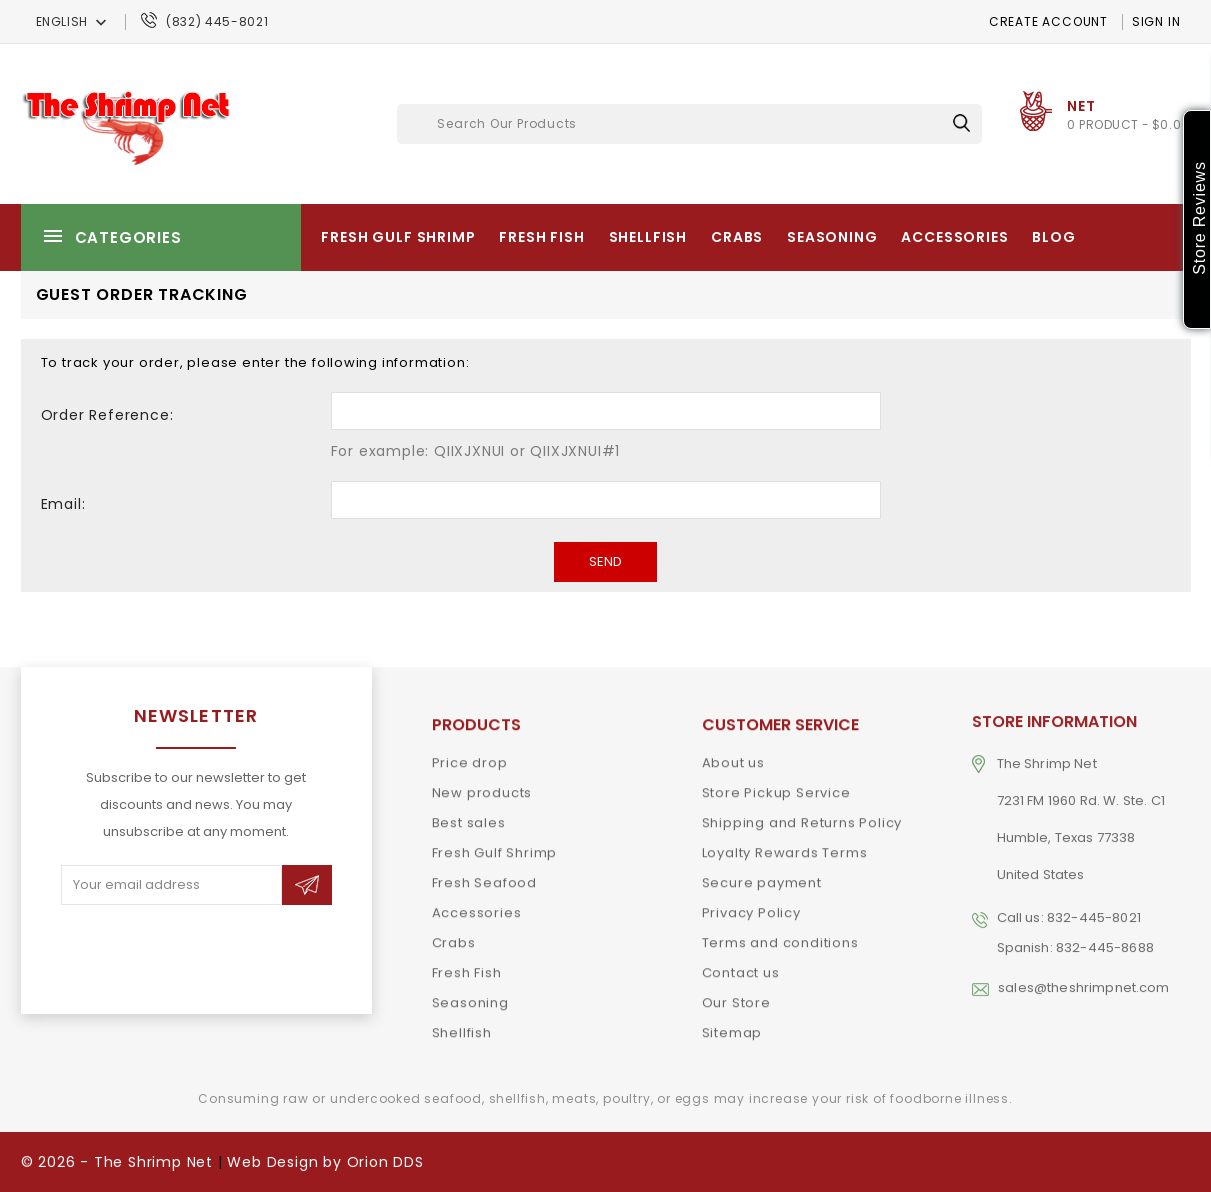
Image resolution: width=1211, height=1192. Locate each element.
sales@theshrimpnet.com (1084, 970)
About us (733, 754)
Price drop (470, 754)
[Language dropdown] (74, 21)
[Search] (689, 124)
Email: (63, 504)
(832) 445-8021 (217, 21)
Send (605, 561)
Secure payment (762, 874)
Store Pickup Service (776, 784)
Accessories (954, 237)
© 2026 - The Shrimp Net (117, 1162)
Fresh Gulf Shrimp (398, 237)
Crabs (737, 237)
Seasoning (832, 237)
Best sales (469, 814)
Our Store (736, 994)
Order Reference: (107, 415)
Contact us (741, 964)
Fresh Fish (541, 237)
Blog (1053, 237)
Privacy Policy (751, 904)
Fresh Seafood (484, 874)
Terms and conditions (780, 934)
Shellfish (648, 237)
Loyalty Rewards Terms (785, 844)
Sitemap (732, 1024)
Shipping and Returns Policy (802, 814)
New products (482, 784)
